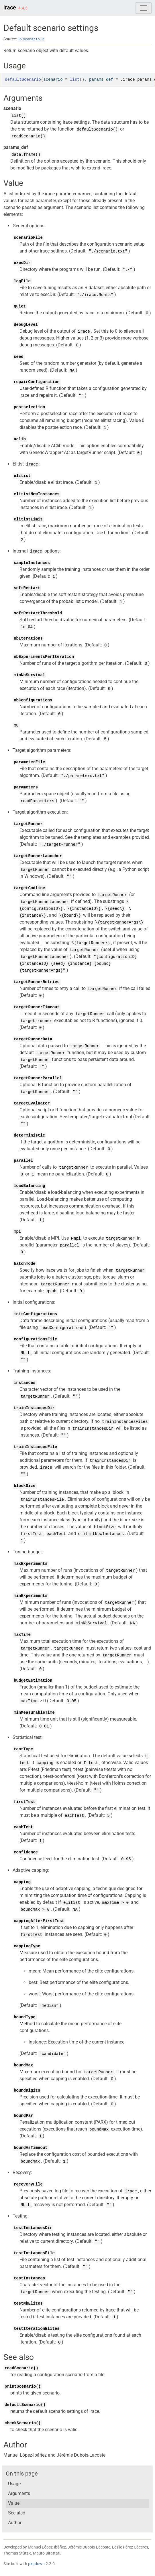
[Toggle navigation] (144, 8)
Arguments (19, 2493)
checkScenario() (23, 2423)
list (75, 79)
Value (13, 2503)
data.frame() (25, 154)
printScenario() (23, 2386)
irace (9, 7)
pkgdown (36, 2563)
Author (14, 2522)
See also (16, 2513)
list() (18, 115)
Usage (14, 2483)
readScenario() (28, 136)
